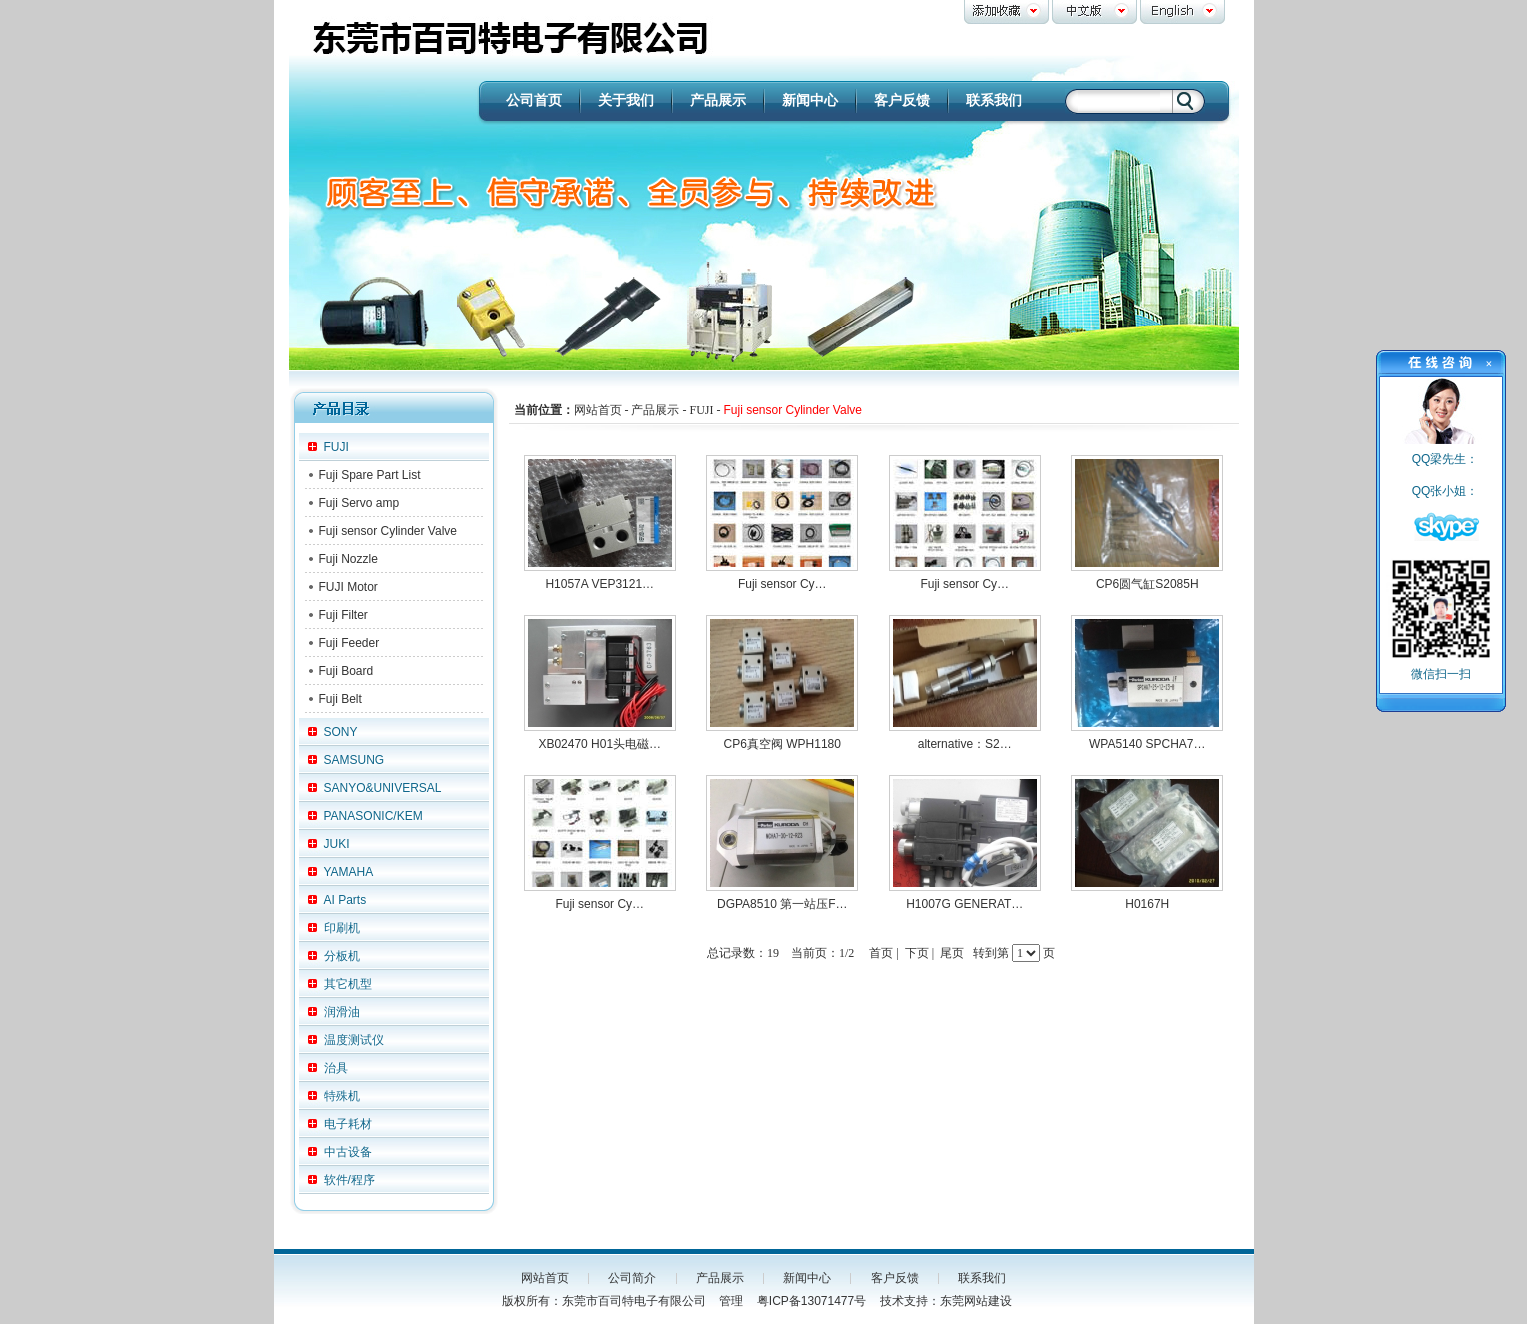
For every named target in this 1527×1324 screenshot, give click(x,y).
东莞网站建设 (976, 1301)
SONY (341, 732)
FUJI (336, 447)
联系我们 (994, 100)
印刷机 (342, 928)
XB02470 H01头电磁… (599, 744)
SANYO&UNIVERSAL (383, 788)
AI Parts (345, 900)
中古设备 (348, 1152)
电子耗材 (348, 1124)
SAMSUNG (354, 760)
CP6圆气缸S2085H (1147, 584)
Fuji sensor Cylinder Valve (388, 531)
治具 (336, 1068)
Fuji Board (346, 671)
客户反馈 (902, 100)
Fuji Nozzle (348, 559)
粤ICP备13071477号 (811, 1301)
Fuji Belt (340, 699)
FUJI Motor (348, 587)
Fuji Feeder (349, 643)
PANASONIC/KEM (373, 816)
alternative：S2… (965, 744)
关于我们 (626, 100)
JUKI (337, 844)
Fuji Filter (343, 615)
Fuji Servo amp (359, 503)
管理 (731, 1301)
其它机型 (348, 984)
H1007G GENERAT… (964, 904)
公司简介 (632, 1278)
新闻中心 (810, 100)
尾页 (952, 953)
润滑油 (342, 1012)
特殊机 (342, 1096)
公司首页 (534, 100)
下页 (917, 953)
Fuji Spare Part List (370, 475)
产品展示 (718, 100)
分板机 (342, 956)
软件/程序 (349, 1180)
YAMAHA (349, 872)
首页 (881, 953)
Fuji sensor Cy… (782, 584)
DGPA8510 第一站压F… (782, 904)
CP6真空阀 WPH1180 (782, 744)
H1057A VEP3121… (599, 584)
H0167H (1147, 904)
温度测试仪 (354, 1040)
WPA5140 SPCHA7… (1147, 744)
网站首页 (545, 1278)
